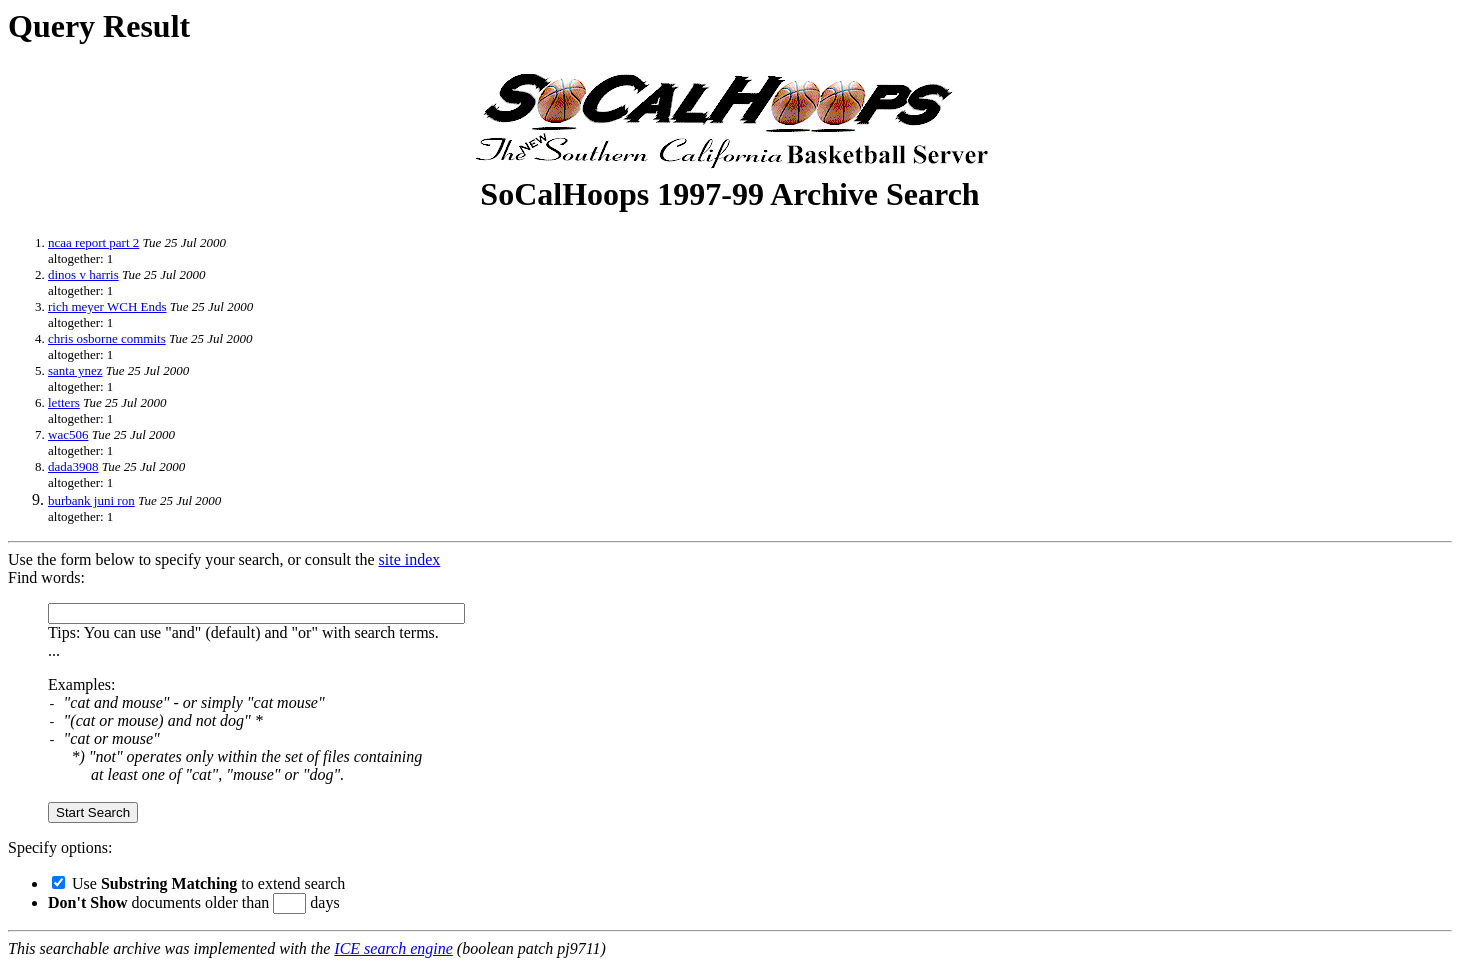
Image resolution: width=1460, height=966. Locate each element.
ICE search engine (393, 948)
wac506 (68, 434)
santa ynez (75, 370)
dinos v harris (83, 274)
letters (64, 402)
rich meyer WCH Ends (107, 306)
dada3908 (73, 466)
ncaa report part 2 (93, 242)
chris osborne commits (107, 338)
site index (410, 559)
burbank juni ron (91, 500)
